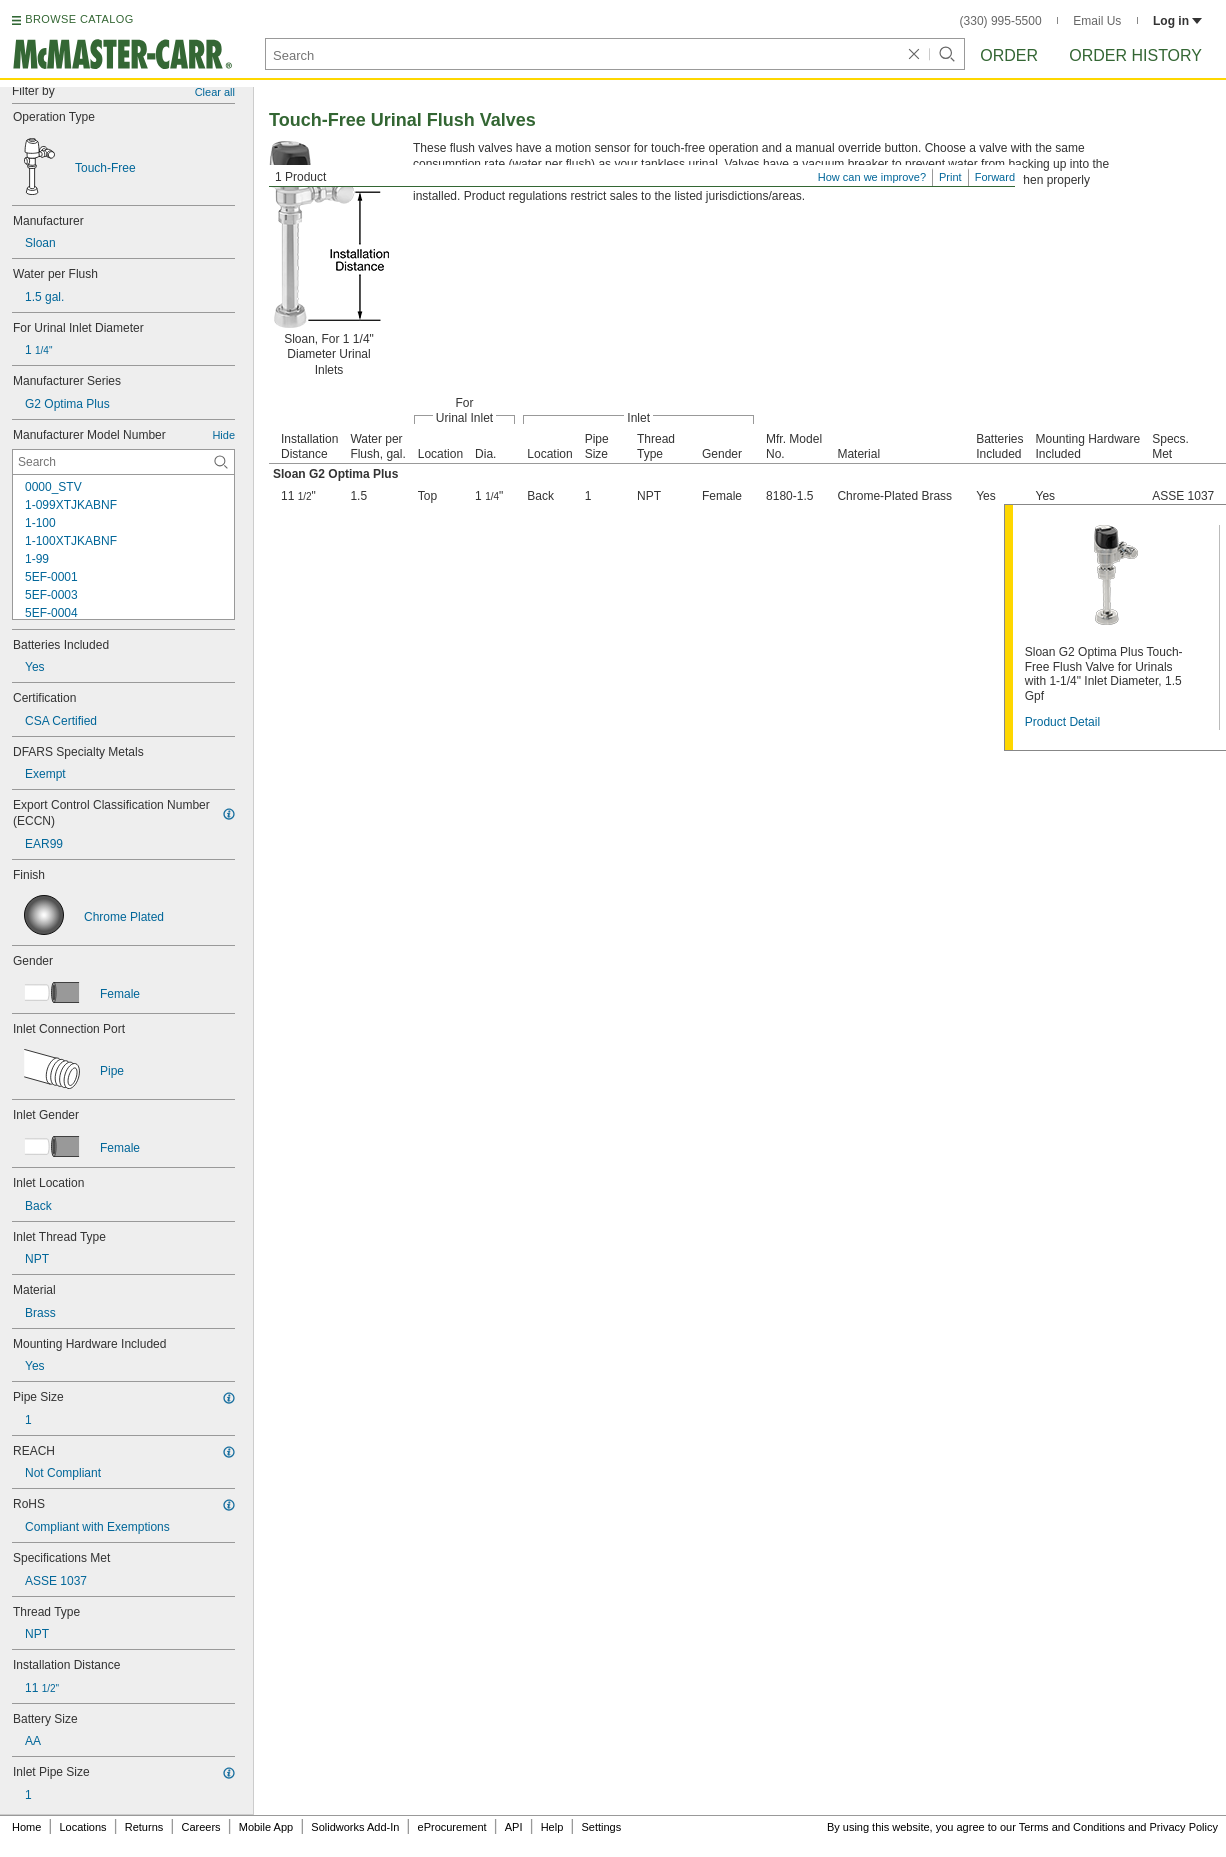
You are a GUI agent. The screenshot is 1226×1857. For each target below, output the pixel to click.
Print (950, 177)
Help (552, 1827)
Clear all (215, 92)
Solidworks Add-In (355, 1827)
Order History (1135, 55)
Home (26, 1827)
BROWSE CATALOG (79, 19)
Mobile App (266, 1827)
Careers (200, 1827)
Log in (1177, 21)
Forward (995, 177)
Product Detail (1062, 722)
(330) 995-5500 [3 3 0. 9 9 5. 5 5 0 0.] (1001, 21)
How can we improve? (872, 177)
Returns (144, 1827)
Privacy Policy (1184, 1827)
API (514, 1827)
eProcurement (452, 1827)
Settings (601, 1827)
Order (1009, 55)
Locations (83, 1827)
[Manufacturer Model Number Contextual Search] (123, 462)
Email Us (1097, 21)
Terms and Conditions (1072, 1827)
